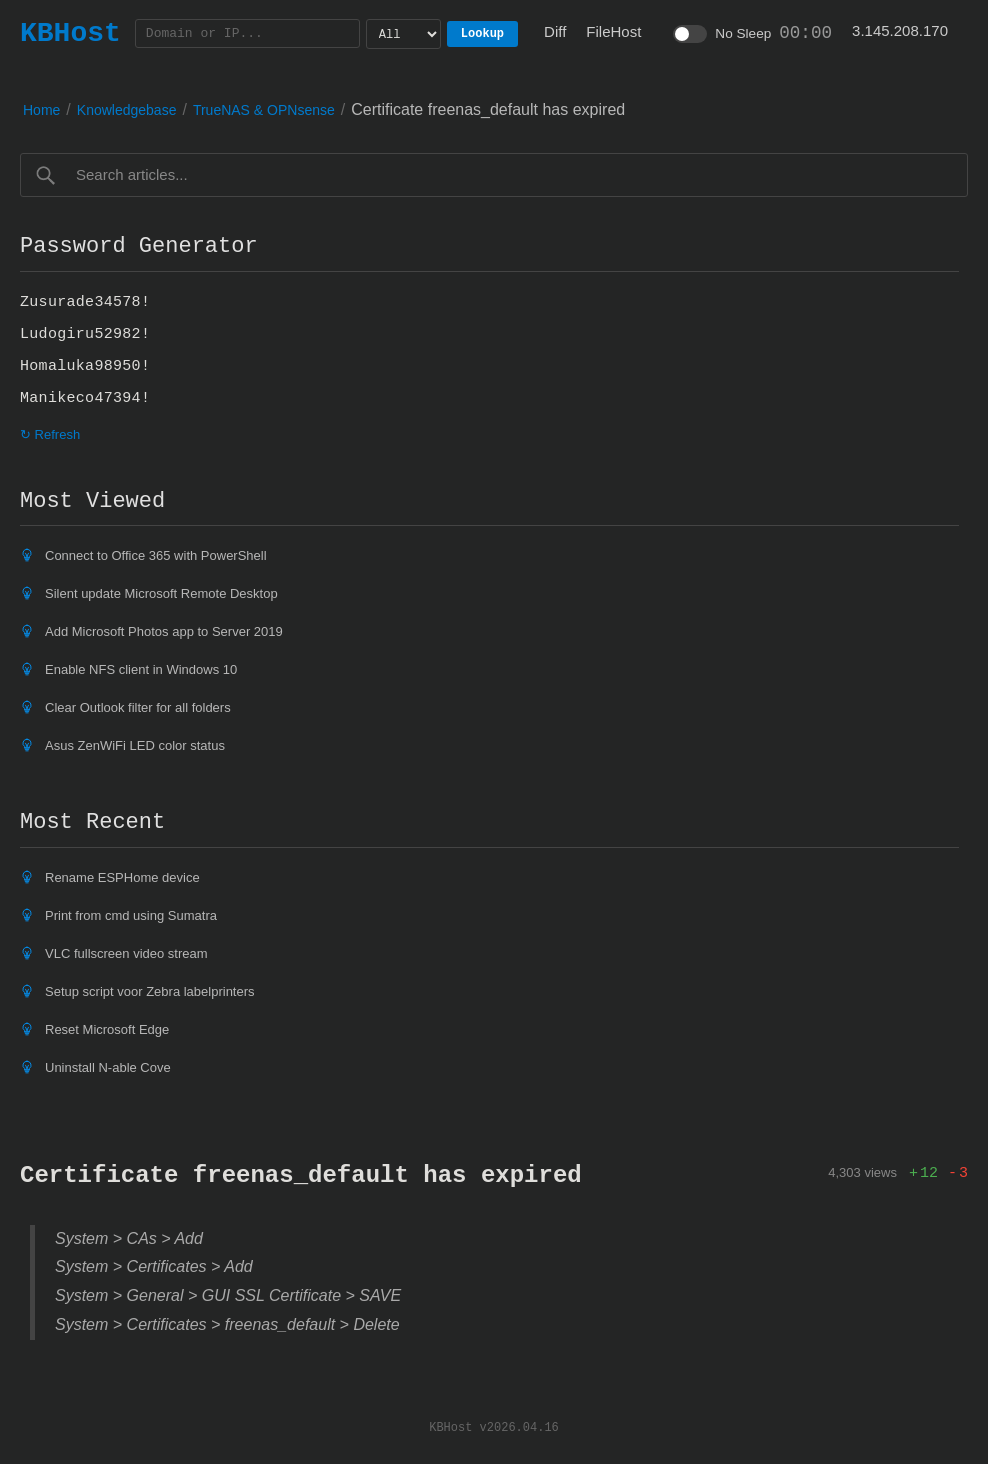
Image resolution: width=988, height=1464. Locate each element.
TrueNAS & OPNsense (264, 110)
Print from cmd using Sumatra (131, 915)
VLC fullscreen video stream (126, 953)
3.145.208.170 (900, 30)
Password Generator (139, 246)
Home (41, 110)
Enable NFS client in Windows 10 (141, 669)
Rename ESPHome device (122, 877)
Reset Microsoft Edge (107, 1029)
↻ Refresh (50, 434)
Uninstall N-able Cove (108, 1067)
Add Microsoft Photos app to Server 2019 (164, 631)
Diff (555, 31)
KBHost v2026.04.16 (494, 1426)
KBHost (70, 33)
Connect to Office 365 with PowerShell (156, 555)
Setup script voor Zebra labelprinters (150, 991)
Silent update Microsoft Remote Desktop (161, 593)
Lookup (482, 33)
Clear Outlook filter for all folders (138, 707)
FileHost (613, 31)
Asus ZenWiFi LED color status (135, 745)
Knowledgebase (127, 110)
